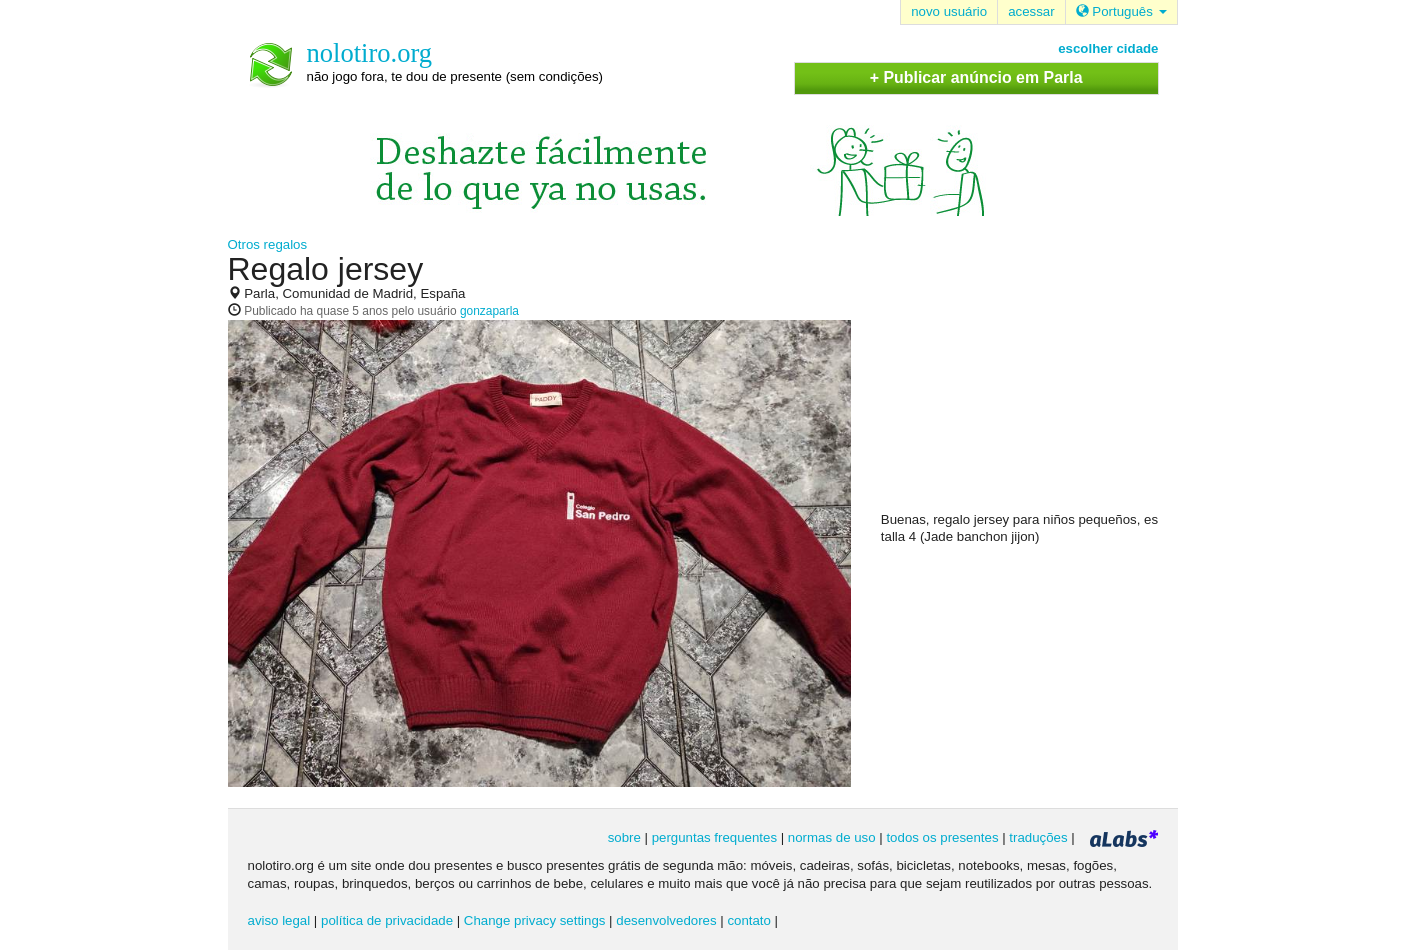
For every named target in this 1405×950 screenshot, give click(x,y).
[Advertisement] (1031, 381)
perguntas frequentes (714, 837)
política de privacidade (387, 920)
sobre (624, 837)
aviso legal (279, 920)
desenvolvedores (666, 920)
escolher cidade (1108, 48)
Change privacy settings (535, 920)
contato (749, 920)
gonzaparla (489, 311)
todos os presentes (942, 837)
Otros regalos (268, 244)
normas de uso (832, 837)
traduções (1038, 837)
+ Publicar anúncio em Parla (976, 77)
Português (1121, 11)
